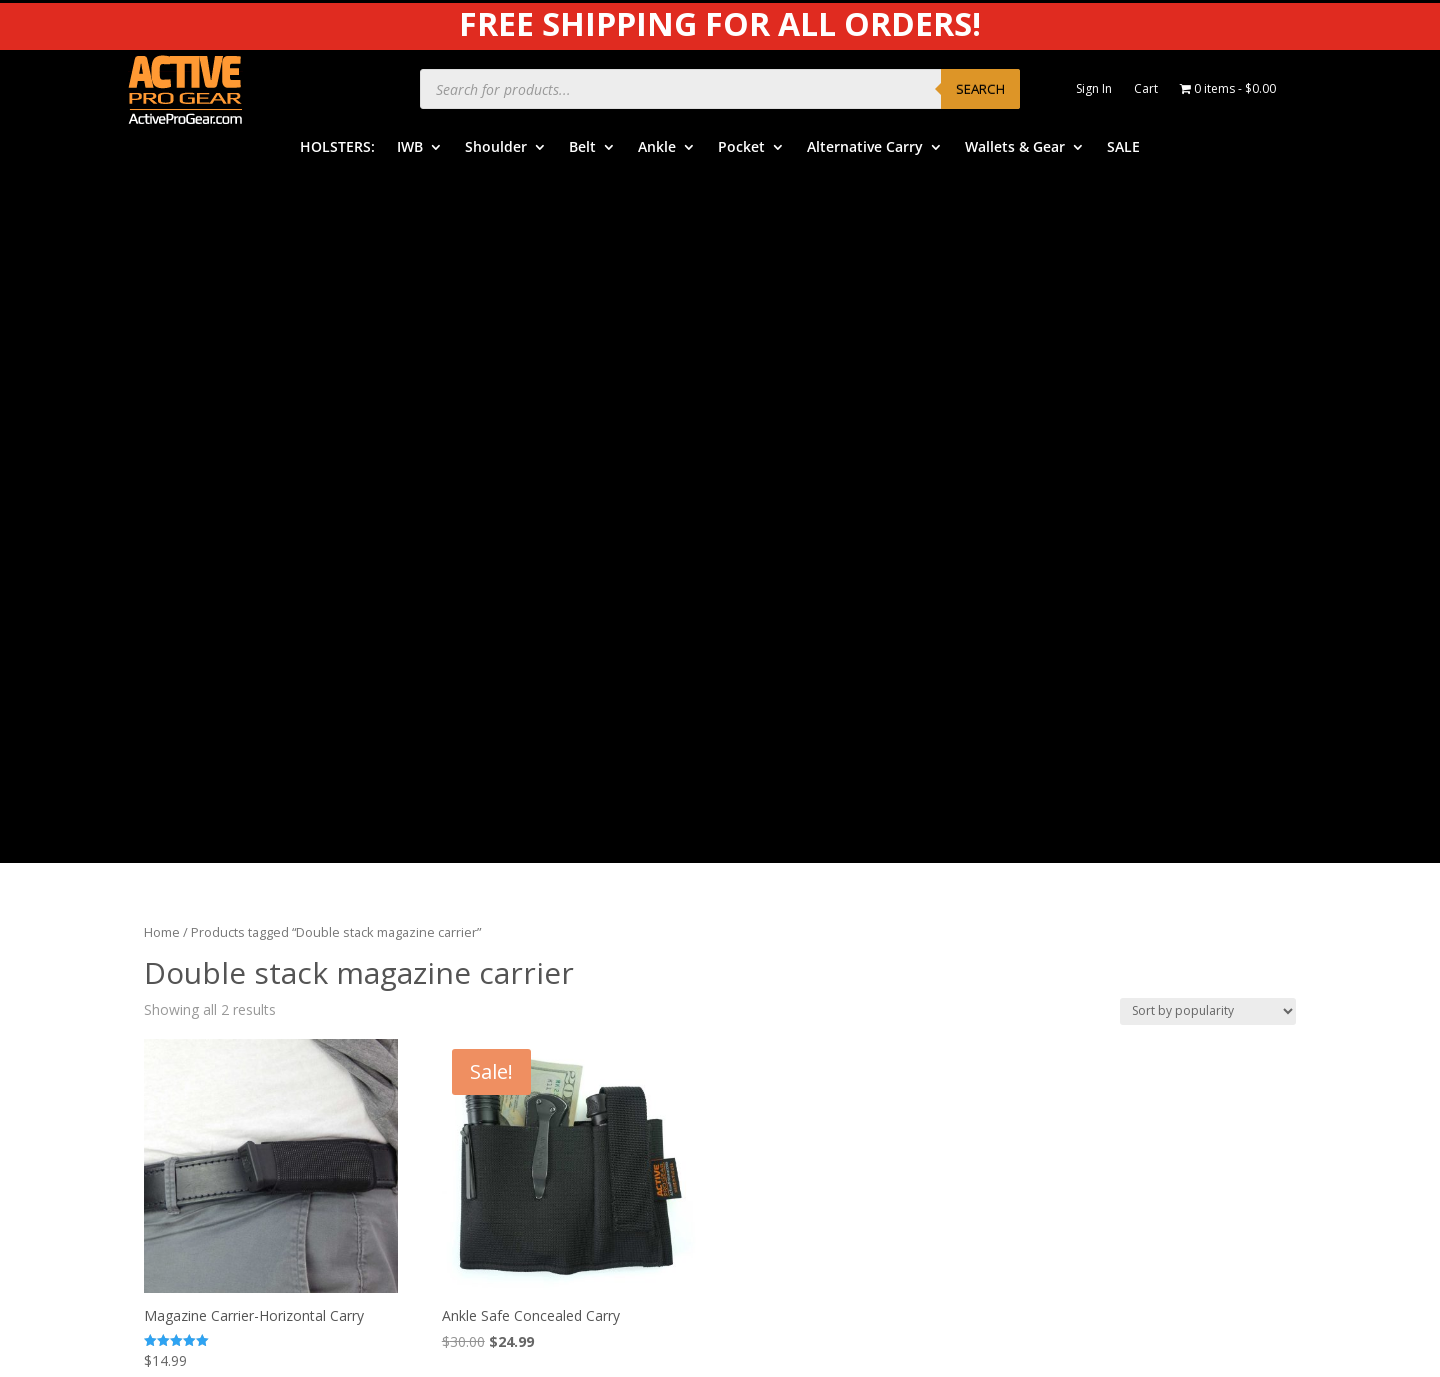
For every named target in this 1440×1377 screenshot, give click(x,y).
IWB (410, 148)
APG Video (1089, 818)
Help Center (790, 846)
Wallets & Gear (1015, 148)
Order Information (811, 907)
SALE (1123, 148)
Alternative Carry (865, 148)
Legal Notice (1096, 910)
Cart (1146, 89)
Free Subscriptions (811, 1000)
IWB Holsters (490, 846)
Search (980, 89)
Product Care (1097, 849)
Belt (582, 148)
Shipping (779, 938)
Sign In (1094, 89)
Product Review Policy (1126, 941)
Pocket (741, 148)
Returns (777, 969)
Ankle (657, 148)
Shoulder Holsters (505, 877)
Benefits (779, 877)
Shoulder (496, 148)
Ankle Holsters (494, 938)
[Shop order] (1208, 319)
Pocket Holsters (499, 969)
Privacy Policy (1099, 879)
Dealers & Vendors (813, 1061)
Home (162, 241)
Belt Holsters (490, 907)
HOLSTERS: (337, 148)
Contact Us (788, 1031)
